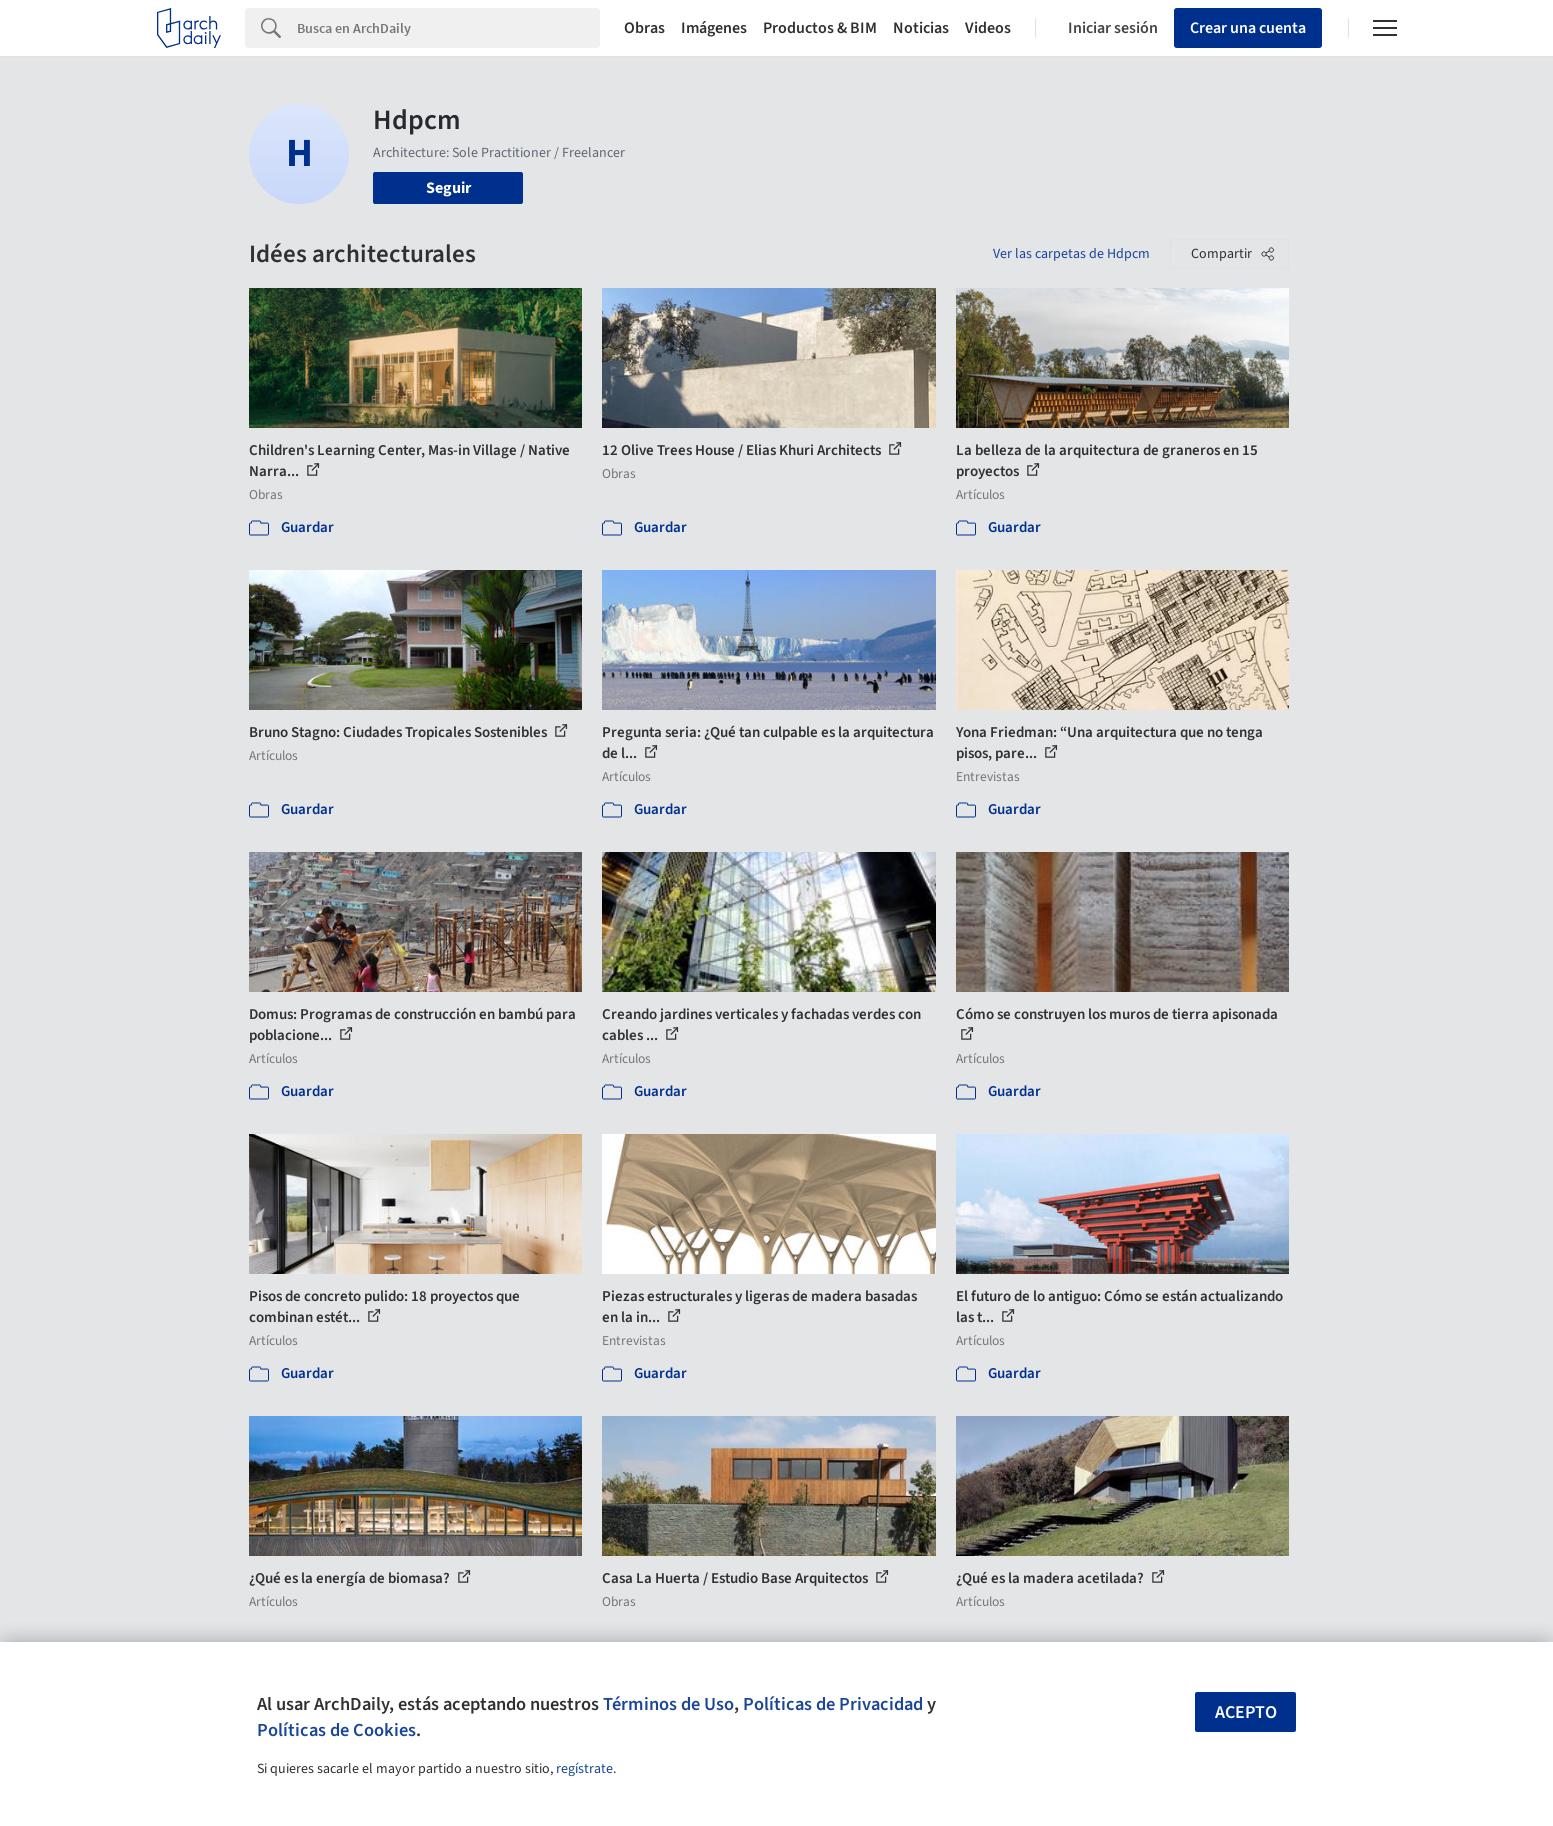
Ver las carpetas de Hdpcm (1071, 254)
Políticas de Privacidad (833, 1704)
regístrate (584, 1769)
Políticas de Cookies (336, 1730)
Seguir (448, 188)
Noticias (921, 28)
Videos (988, 28)
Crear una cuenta (1248, 28)
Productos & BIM (820, 28)
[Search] (448, 28)
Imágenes (714, 28)
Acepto (1246, 1712)
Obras (644, 28)
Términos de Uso (668, 1704)
